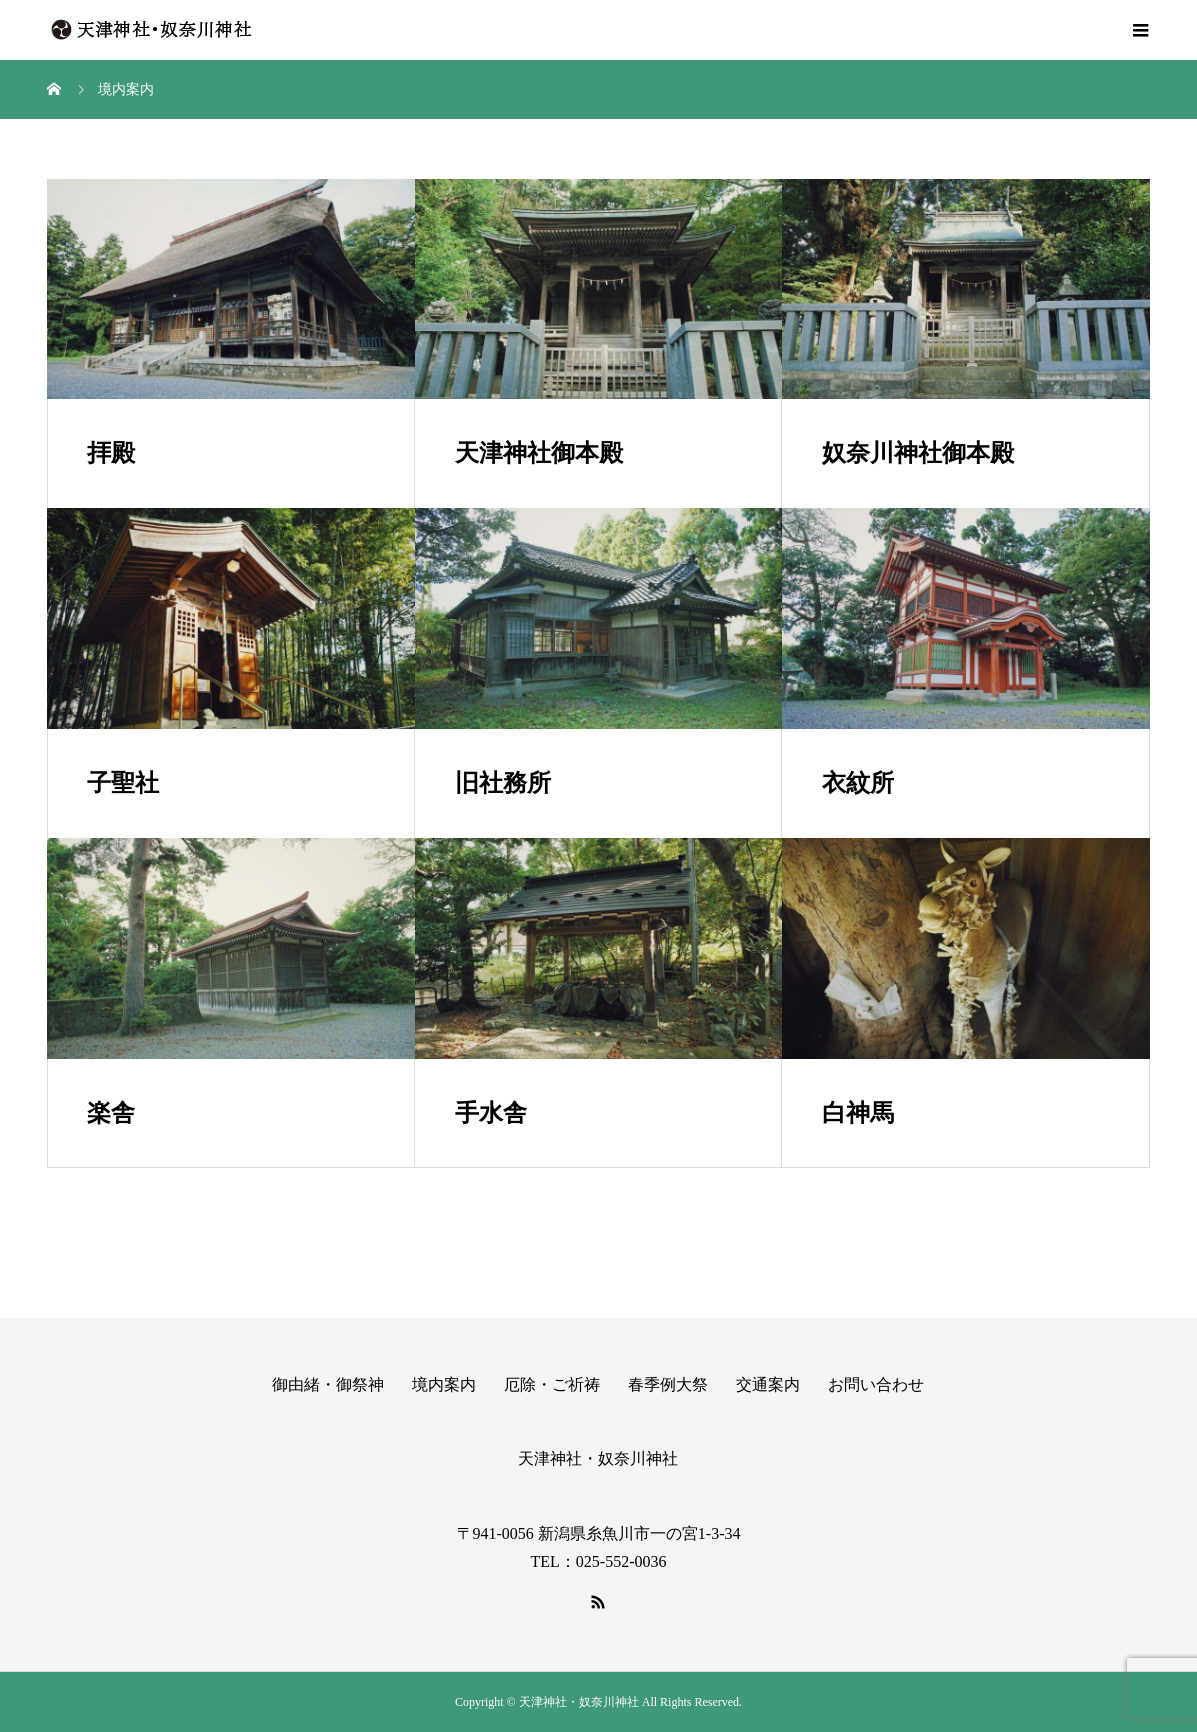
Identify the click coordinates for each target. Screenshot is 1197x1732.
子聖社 (123, 783)
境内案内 (444, 1384)
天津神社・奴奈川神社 (598, 1458)
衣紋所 (858, 783)
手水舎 (491, 1113)
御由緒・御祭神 (328, 1384)
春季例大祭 (668, 1384)
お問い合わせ (876, 1384)
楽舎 (111, 1113)
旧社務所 (503, 783)
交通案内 (768, 1384)
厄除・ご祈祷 (552, 1384)
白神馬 (858, 1113)
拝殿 (111, 453)
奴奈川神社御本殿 (918, 453)
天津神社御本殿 (539, 453)
